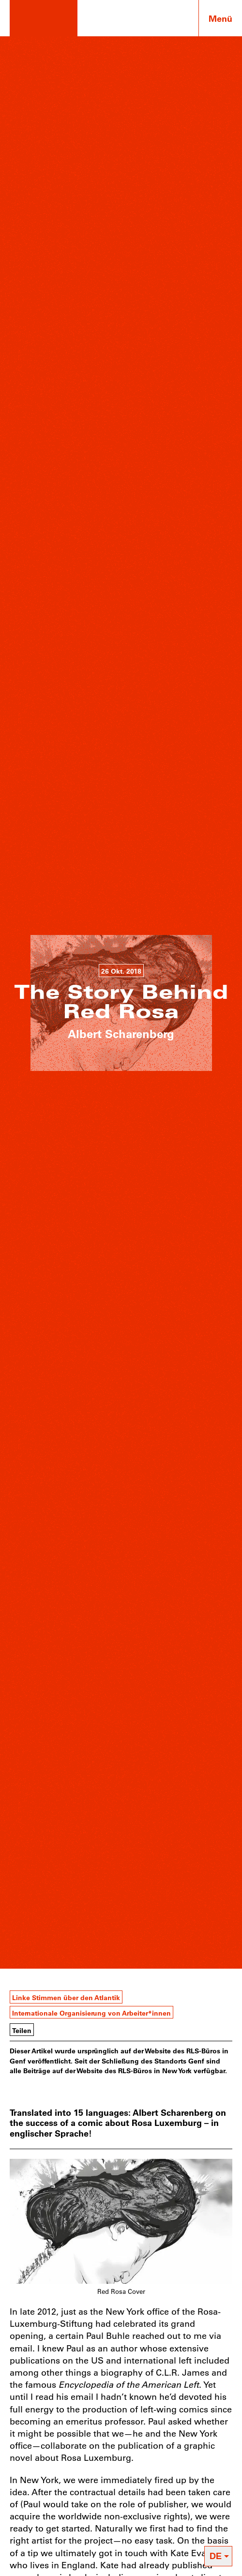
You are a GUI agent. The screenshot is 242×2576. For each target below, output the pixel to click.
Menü (220, 18)
